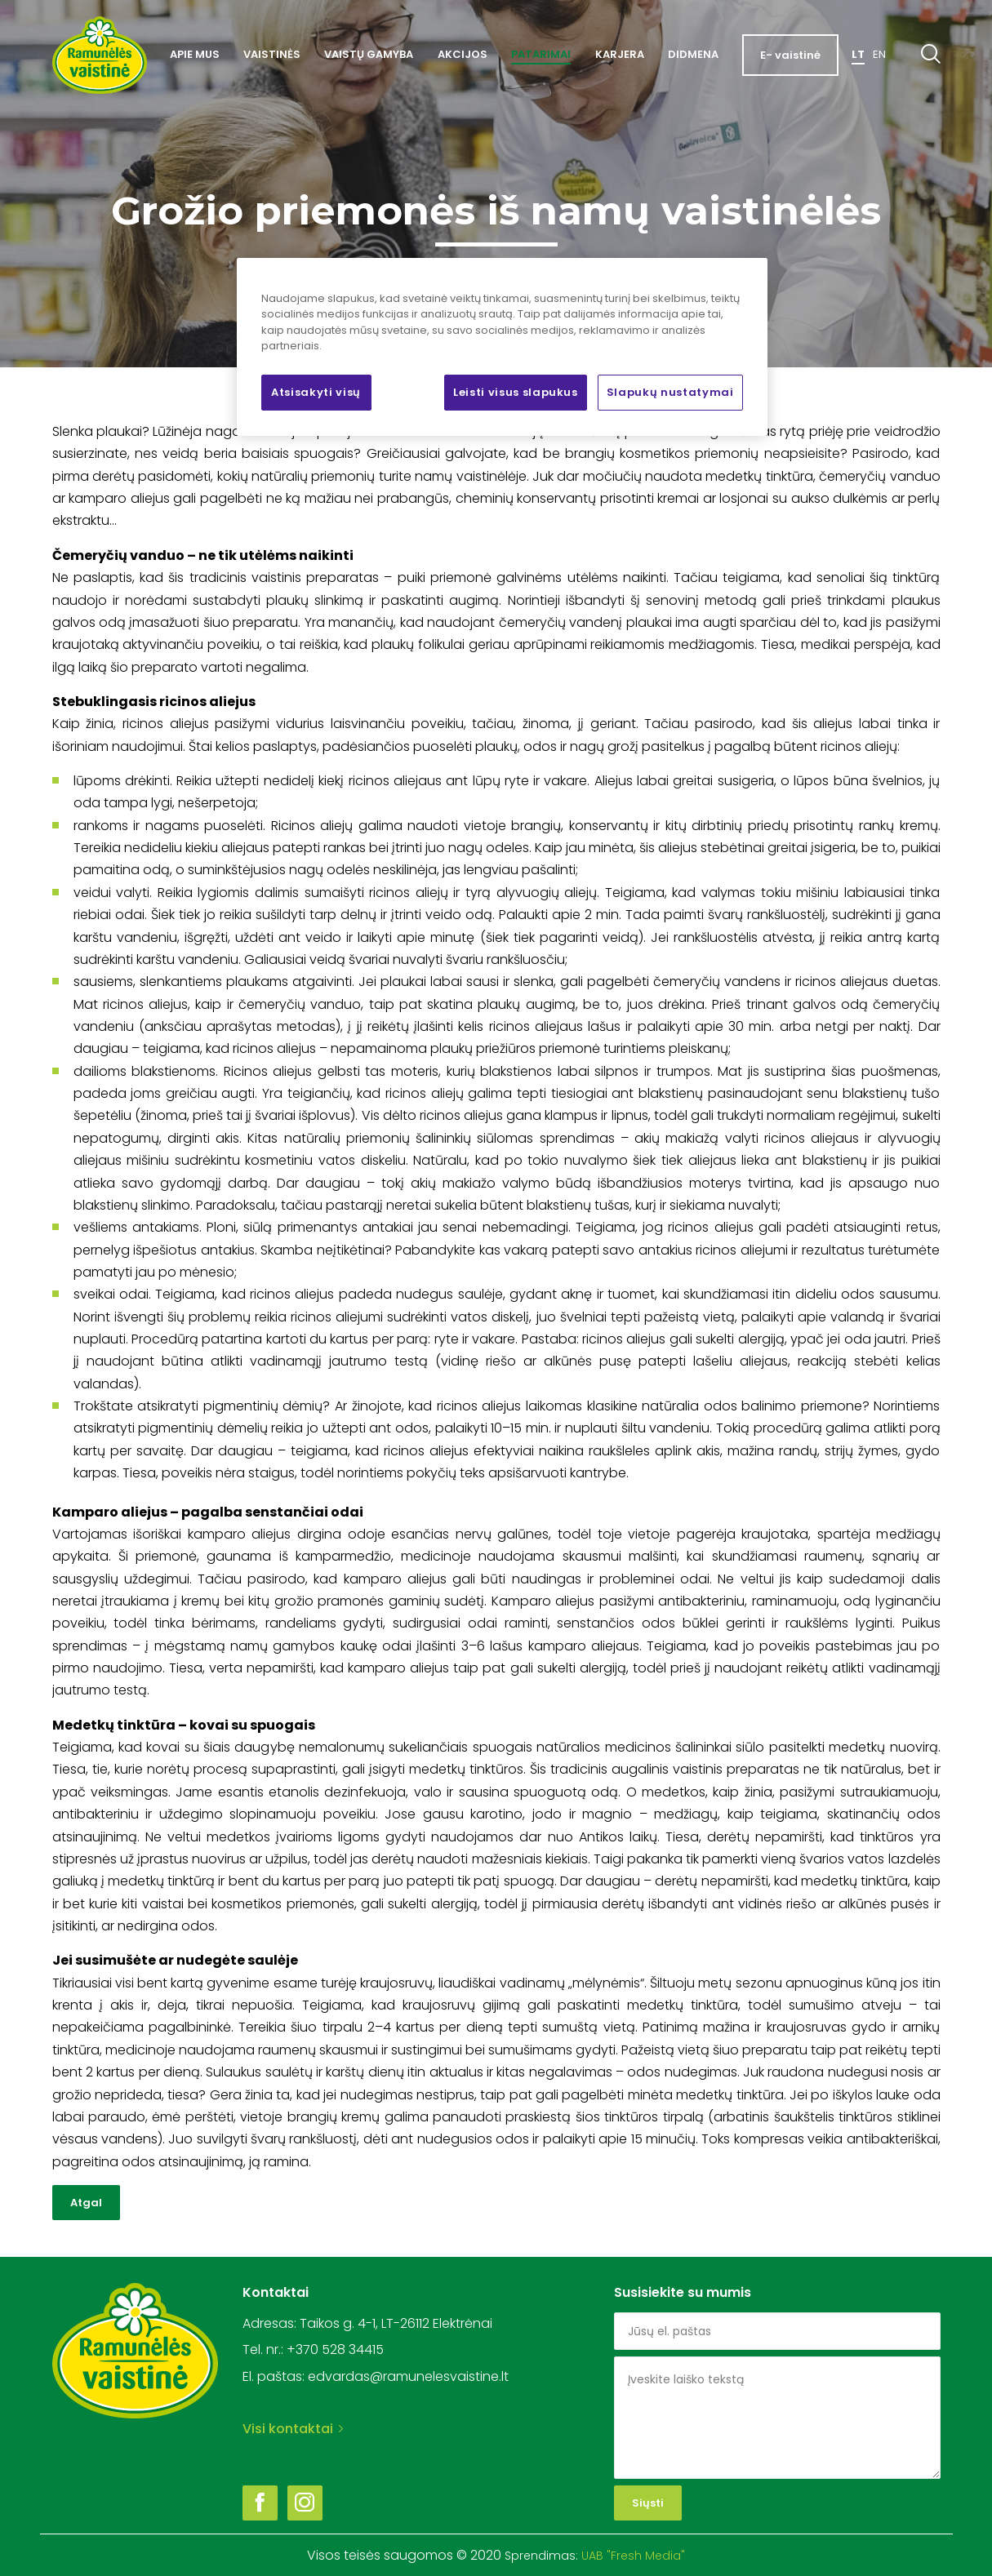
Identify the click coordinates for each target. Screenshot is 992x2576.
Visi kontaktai (292, 2428)
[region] (502, 347)
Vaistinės (271, 54)
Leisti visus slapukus (515, 392)
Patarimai (541, 54)
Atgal (86, 2202)
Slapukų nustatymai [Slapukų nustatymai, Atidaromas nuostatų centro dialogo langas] (670, 392)
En (879, 54)
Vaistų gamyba (368, 54)
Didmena (693, 54)
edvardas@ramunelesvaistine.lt (408, 2376)
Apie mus (195, 54)
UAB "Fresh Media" (633, 2555)
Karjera (619, 54)
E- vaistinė (790, 55)
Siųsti (648, 2503)
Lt (858, 54)
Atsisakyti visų (316, 392)
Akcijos (462, 54)
